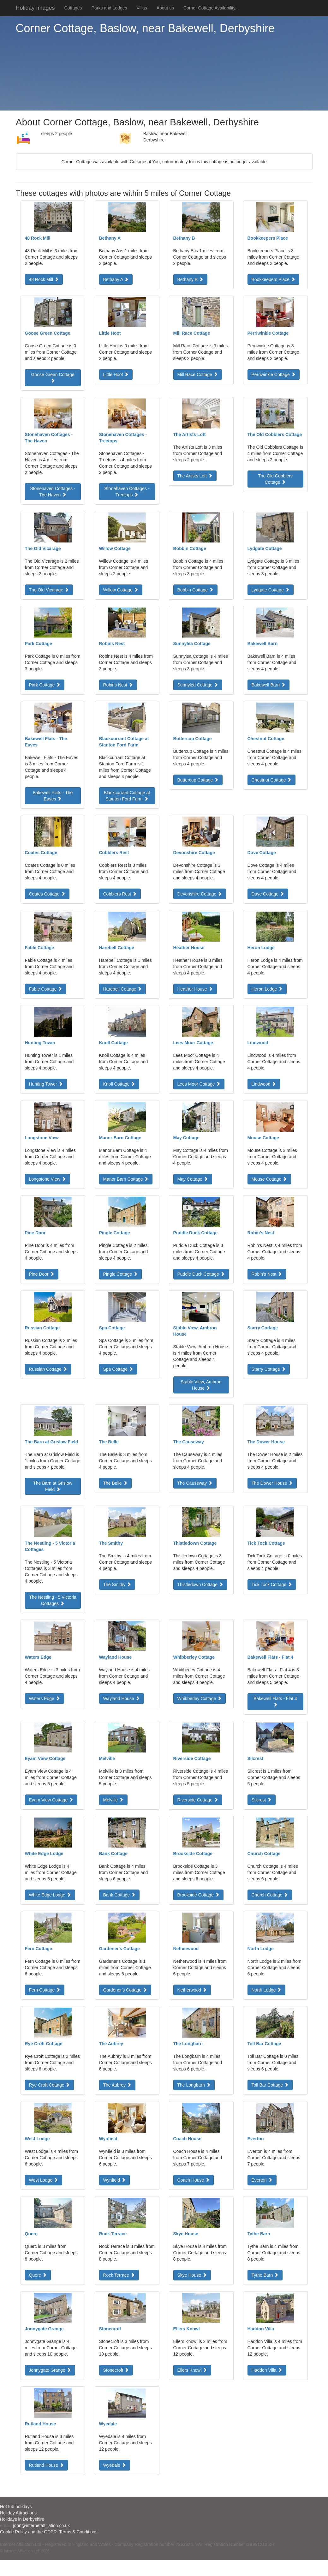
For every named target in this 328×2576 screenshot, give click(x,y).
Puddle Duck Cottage (201, 1274)
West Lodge (43, 2180)
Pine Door (41, 1274)
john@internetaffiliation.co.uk (41, 2525)
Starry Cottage (269, 1369)
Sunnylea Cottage (197, 684)
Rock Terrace (119, 2275)
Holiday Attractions (18, 2512)
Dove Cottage (268, 893)
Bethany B (190, 279)
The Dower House (272, 1483)
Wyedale (114, 2465)
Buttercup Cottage (198, 779)
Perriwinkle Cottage (273, 374)
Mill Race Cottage (197, 374)
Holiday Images (35, 8)
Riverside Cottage (197, 1799)
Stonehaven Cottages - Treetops (126, 491)
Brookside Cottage (198, 1894)
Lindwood (264, 1084)
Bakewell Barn (268, 684)
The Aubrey (117, 2085)
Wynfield (114, 2180)
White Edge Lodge (50, 1894)
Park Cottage (45, 684)
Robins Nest (118, 684)
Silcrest (262, 1799)
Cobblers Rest (120, 893)
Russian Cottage (48, 1369)
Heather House (195, 988)
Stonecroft (116, 2370)
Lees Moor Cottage (199, 1084)
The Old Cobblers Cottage (275, 479)
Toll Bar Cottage (270, 2085)
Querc (38, 2275)
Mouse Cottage (269, 1179)
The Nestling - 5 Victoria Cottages (52, 1600)
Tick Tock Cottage (272, 1584)
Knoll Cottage (119, 1084)
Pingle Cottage (120, 1274)
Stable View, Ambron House (201, 1385)
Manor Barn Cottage (126, 1179)
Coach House (193, 2180)
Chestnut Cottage (272, 779)
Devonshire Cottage (199, 893)
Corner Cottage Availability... (211, 7)
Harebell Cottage (122, 988)
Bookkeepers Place (273, 279)
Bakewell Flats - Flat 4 (275, 1701)
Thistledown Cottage (200, 1584)
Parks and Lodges (109, 7)
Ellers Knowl (192, 2370)
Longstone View (47, 1179)
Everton (262, 2180)
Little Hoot (116, 374)
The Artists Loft (194, 475)
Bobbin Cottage (195, 589)
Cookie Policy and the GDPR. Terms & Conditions (49, 2531)
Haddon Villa (267, 2370)
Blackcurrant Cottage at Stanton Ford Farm (127, 795)
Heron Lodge (267, 988)
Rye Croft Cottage (49, 2085)
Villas (141, 7)
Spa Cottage (118, 1369)
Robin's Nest (267, 1274)
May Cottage (192, 1179)
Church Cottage (270, 1894)
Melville (113, 1799)
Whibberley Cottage (199, 1698)
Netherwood (192, 1989)
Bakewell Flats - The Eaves (53, 795)
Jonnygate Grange (50, 2370)
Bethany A (116, 279)
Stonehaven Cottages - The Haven (52, 491)
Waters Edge (44, 1698)
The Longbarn (194, 2085)
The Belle (115, 1483)
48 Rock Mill (44, 279)
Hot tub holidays (16, 2506)
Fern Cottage (45, 1989)
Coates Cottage (47, 893)
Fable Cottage (46, 988)
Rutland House (46, 2465)
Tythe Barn (265, 2275)
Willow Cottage (120, 589)
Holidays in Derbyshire (22, 2519)
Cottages (73, 7)
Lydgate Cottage (270, 589)
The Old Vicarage (49, 589)
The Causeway (194, 1483)
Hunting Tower (46, 1084)
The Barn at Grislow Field (52, 1486)
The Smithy (117, 1584)
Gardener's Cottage (125, 1989)
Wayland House (121, 1698)
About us (165, 7)
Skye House (192, 2275)
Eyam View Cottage (51, 1799)
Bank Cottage (119, 1894)
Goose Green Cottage (53, 377)
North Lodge (267, 1989)
